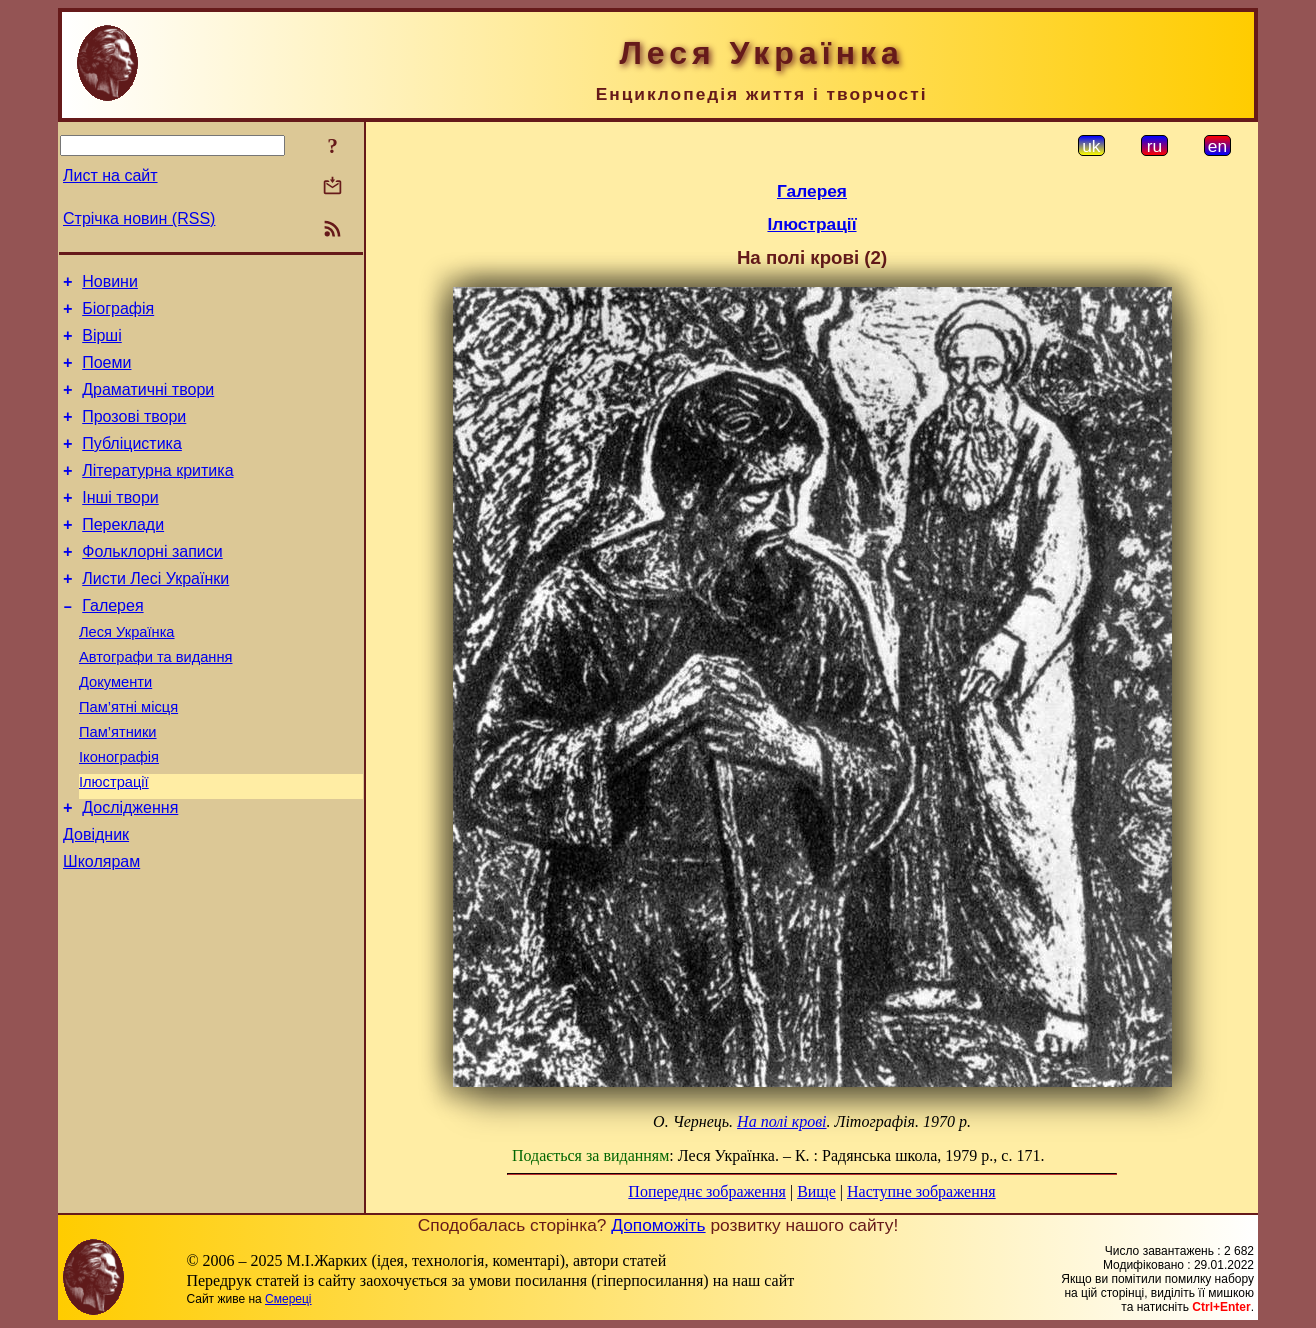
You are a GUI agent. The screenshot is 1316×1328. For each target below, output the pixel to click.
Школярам (101, 930)
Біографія (118, 314)
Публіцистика (132, 464)
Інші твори (120, 524)
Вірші (102, 344)
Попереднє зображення (707, 1191)
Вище (816, 1191)
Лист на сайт (110, 175)
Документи (115, 730)
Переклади (123, 554)
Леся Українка (127, 674)
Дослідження (130, 870)
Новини (110, 284)
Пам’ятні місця (128, 758)
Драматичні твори (148, 404)
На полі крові (781, 1121)
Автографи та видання (155, 702)
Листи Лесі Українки (155, 614)
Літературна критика (157, 494)
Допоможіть (658, 1225)
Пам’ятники (118, 786)
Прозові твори (134, 434)
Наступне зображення (921, 1191)
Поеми (106, 374)
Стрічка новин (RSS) (139, 218)
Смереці (288, 1299)
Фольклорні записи (152, 584)
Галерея (112, 644)
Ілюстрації (114, 842)
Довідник (96, 900)
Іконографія (119, 814)
